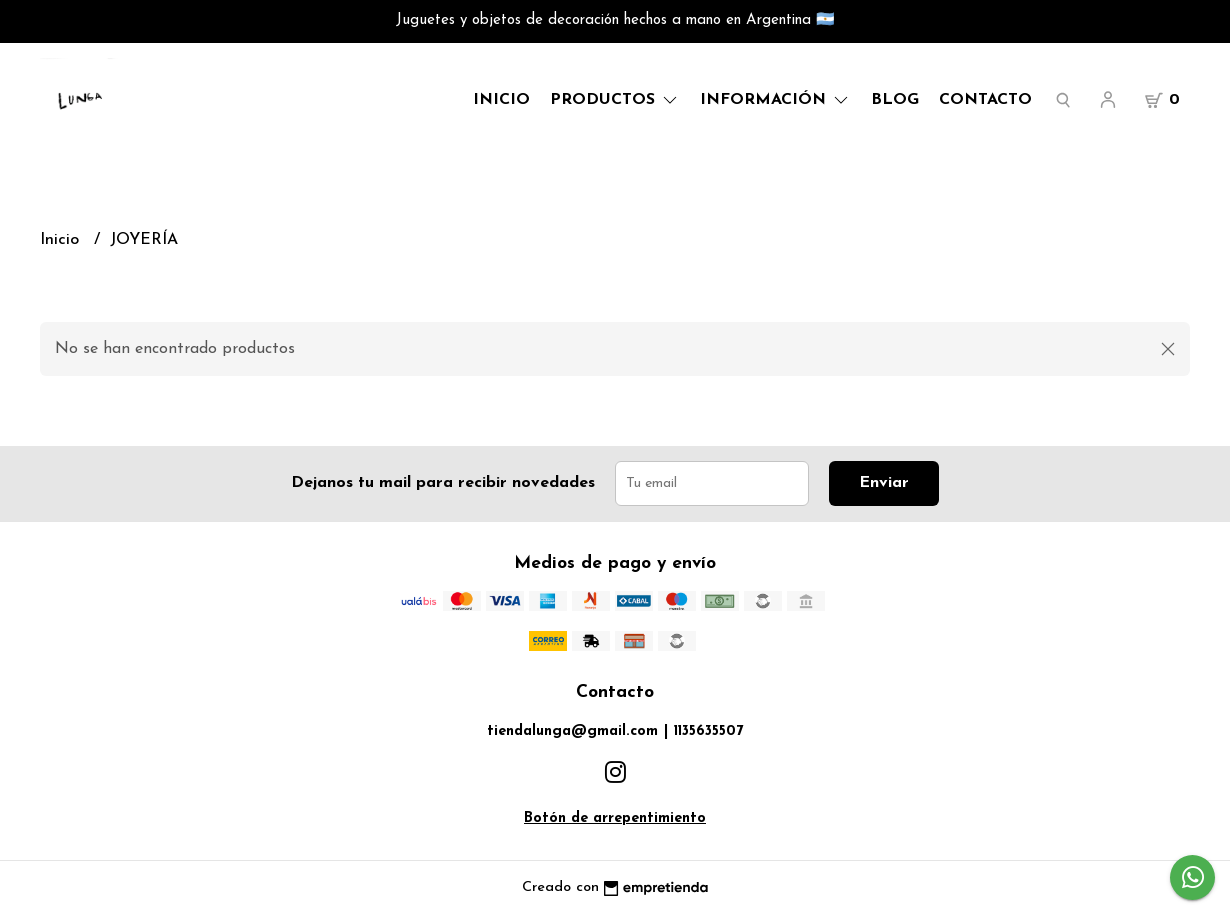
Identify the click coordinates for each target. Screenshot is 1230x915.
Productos (615, 100)
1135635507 (708, 731)
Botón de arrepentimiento (615, 818)
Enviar (884, 483)
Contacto (985, 100)
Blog (895, 100)
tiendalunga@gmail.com (572, 731)
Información (775, 100)
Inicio (501, 100)
